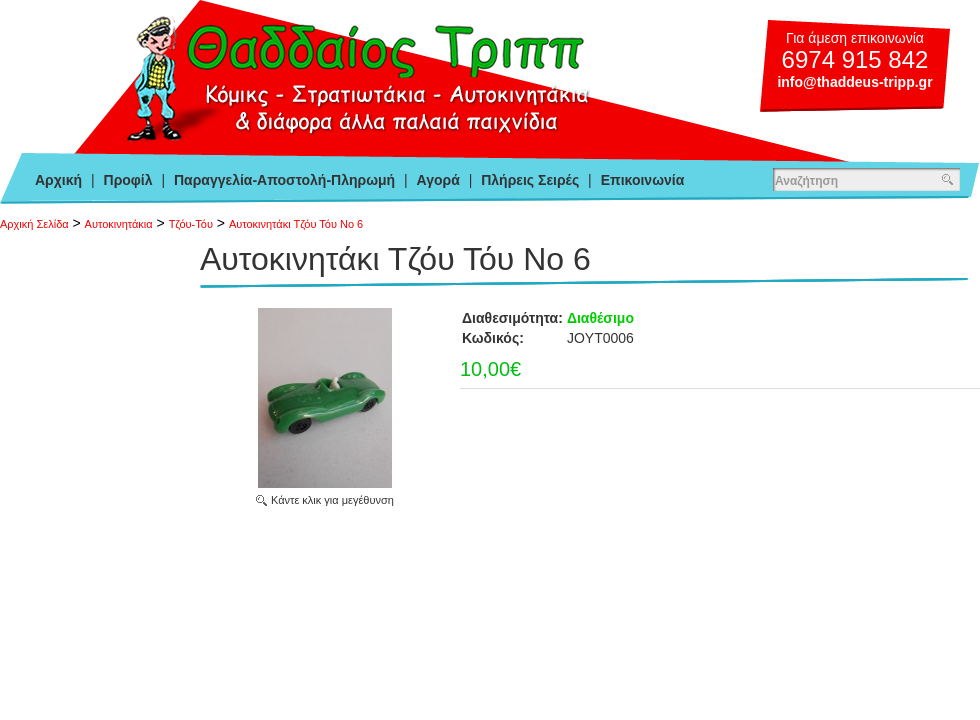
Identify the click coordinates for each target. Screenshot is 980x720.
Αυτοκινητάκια (119, 224)
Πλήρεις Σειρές (530, 180)
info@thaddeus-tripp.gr (854, 82)
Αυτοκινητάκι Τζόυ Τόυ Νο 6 (296, 224)
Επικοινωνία (643, 180)
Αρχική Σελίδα (34, 224)
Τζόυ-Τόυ (191, 224)
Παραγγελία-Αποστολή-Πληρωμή (284, 180)
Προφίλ (128, 180)
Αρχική (58, 180)
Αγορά (438, 180)
